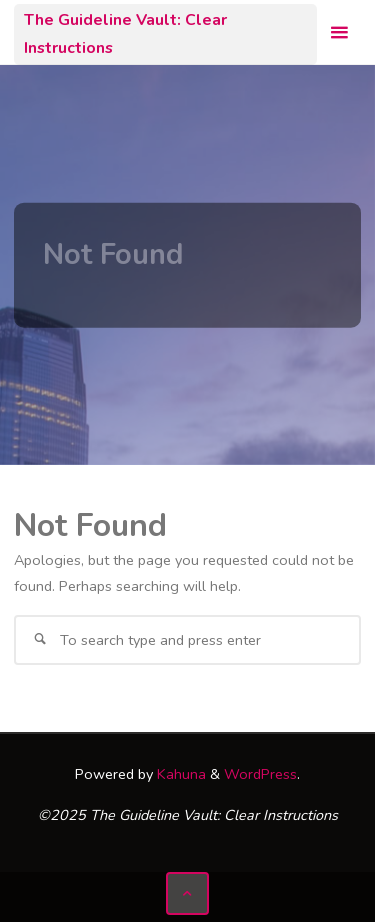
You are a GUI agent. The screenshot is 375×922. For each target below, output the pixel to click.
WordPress (260, 774)
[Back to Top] (187, 893)
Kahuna (179, 774)
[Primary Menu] (339, 32)
